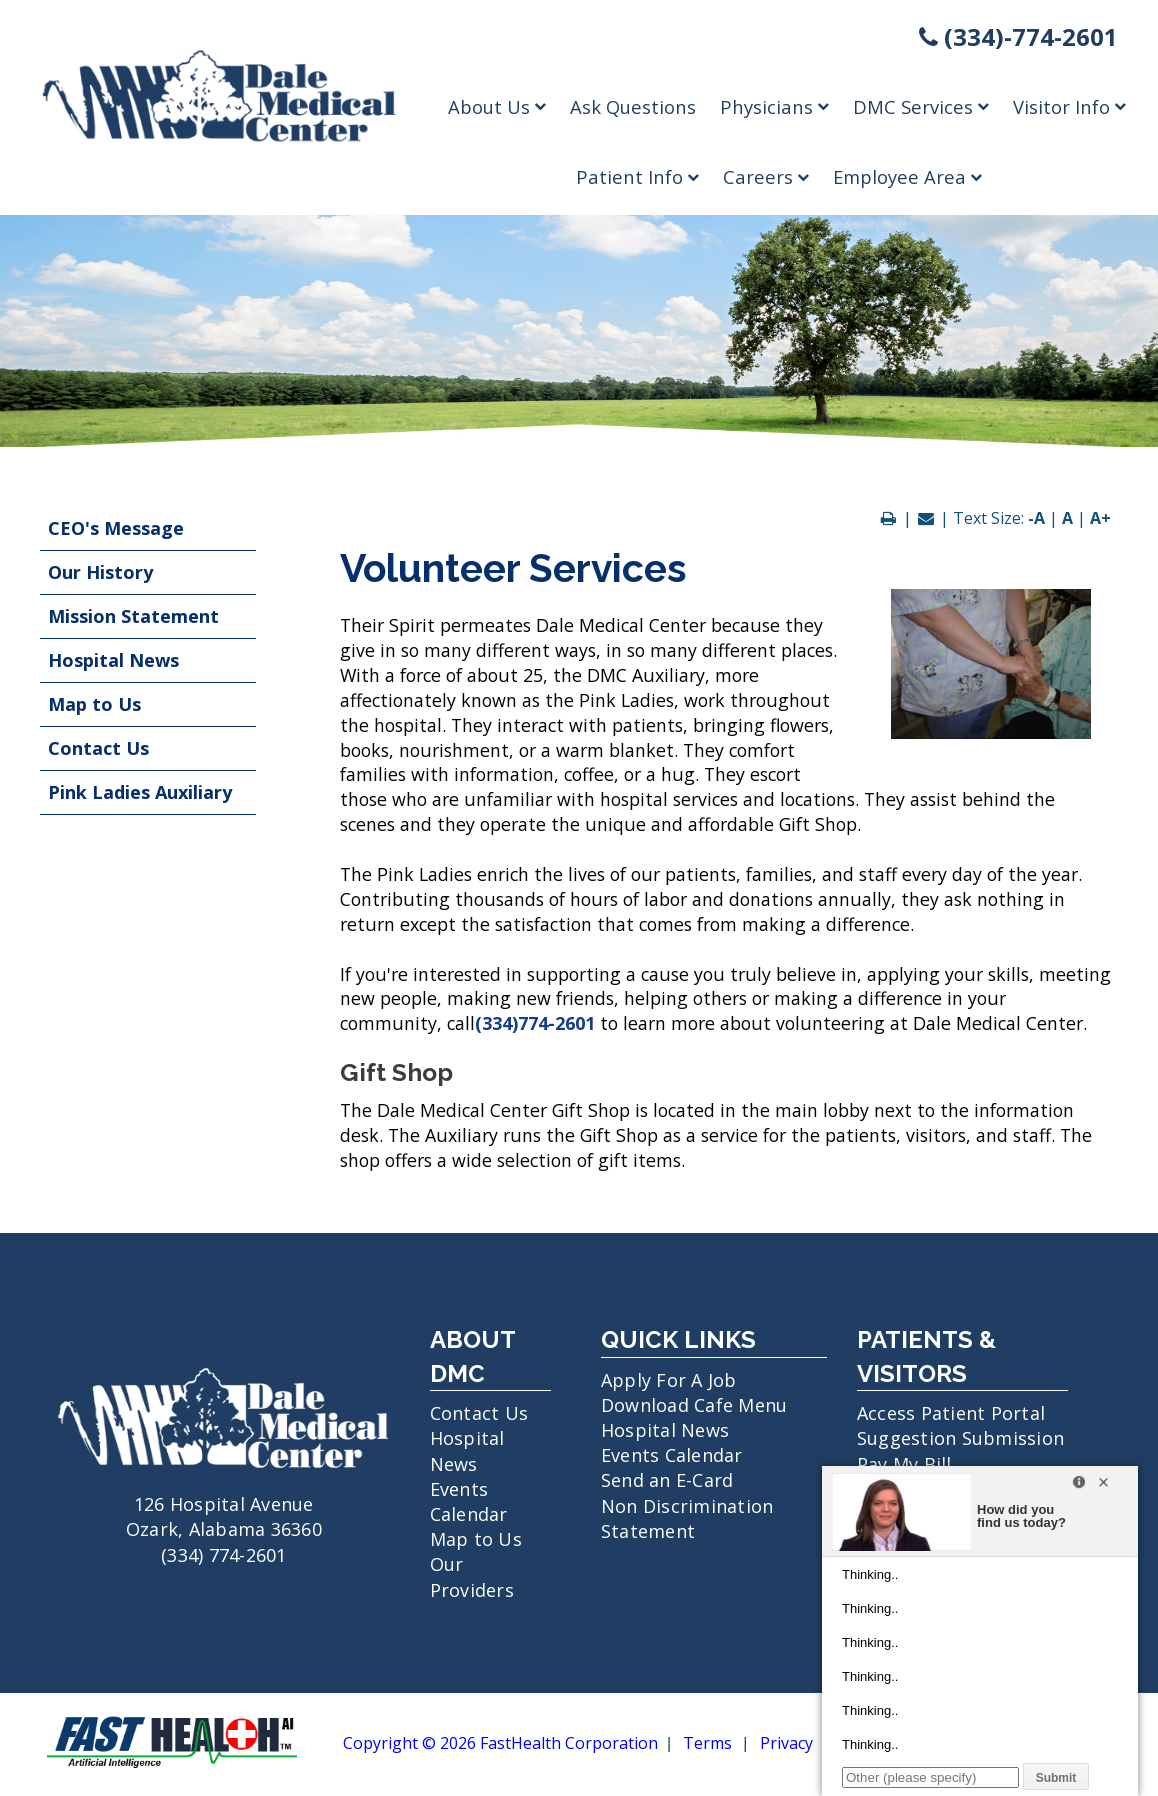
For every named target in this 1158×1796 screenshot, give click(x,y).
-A (1036, 518)
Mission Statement (133, 616)
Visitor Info (1069, 106)
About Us (497, 106)
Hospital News (113, 660)
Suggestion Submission (960, 1438)
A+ (1100, 518)
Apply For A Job (669, 1380)
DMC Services (921, 106)
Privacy (786, 1744)
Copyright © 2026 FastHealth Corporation (500, 1744)
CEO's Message (116, 528)
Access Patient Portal (951, 1413)
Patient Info (637, 176)
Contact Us (98, 748)
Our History (100, 572)
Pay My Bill (904, 1464)
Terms (707, 1744)
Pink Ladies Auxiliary (140, 792)
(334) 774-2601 (224, 1555)
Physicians (774, 106)
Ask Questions (633, 106)
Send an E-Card (667, 1480)
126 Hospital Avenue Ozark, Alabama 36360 (224, 1504)
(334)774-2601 (535, 1023)
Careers (766, 176)
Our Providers (472, 1576)
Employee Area (907, 176)
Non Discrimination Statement (687, 1518)
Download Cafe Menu (694, 1405)
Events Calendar (469, 1501)
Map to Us (94, 704)
